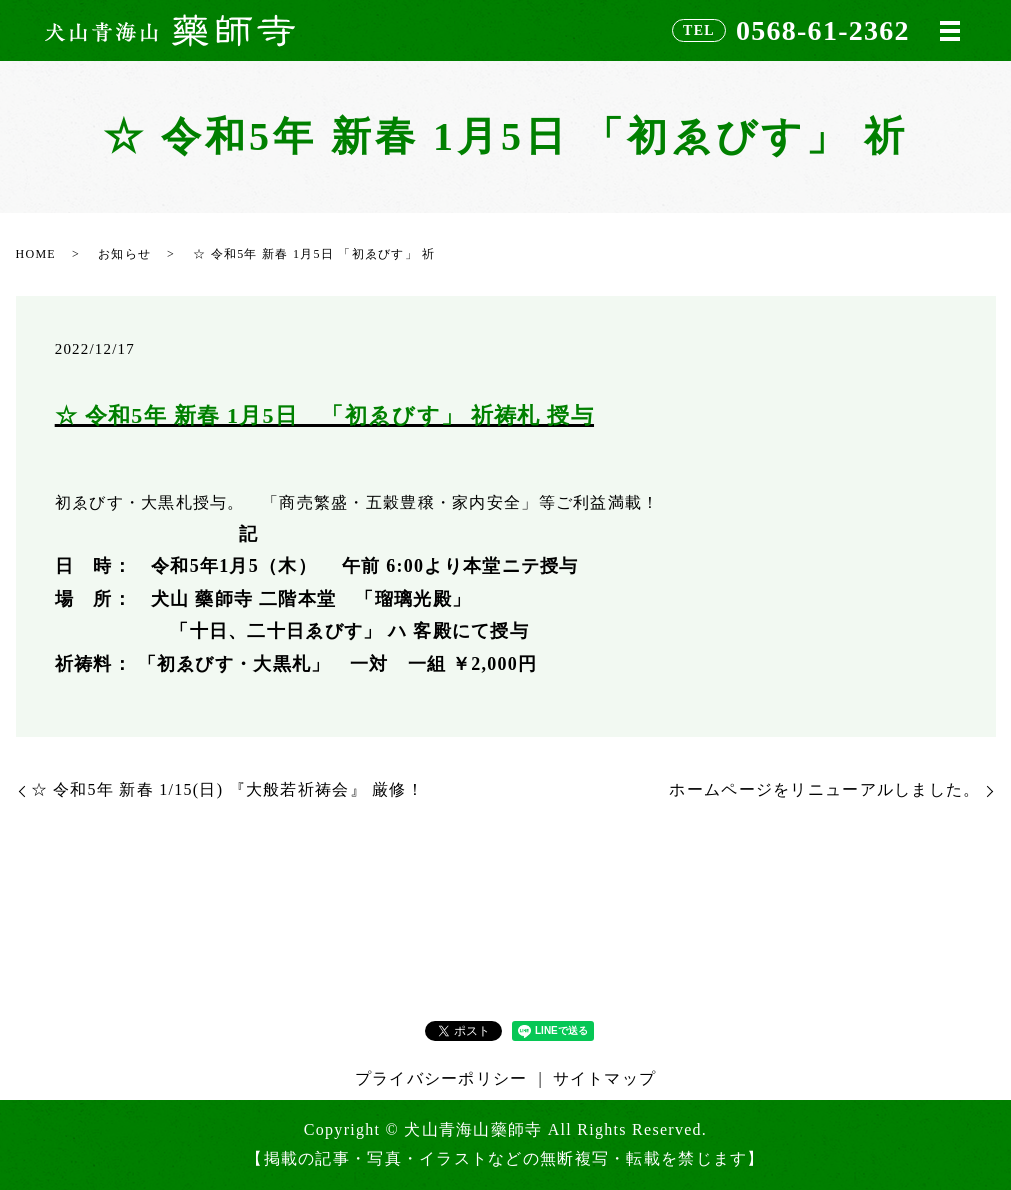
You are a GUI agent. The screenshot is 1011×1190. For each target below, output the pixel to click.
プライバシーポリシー (441, 1078)
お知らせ (124, 254)
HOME (36, 254)
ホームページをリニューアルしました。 (824, 789)
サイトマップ (605, 1078)
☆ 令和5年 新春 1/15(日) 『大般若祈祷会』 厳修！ (236, 789)
